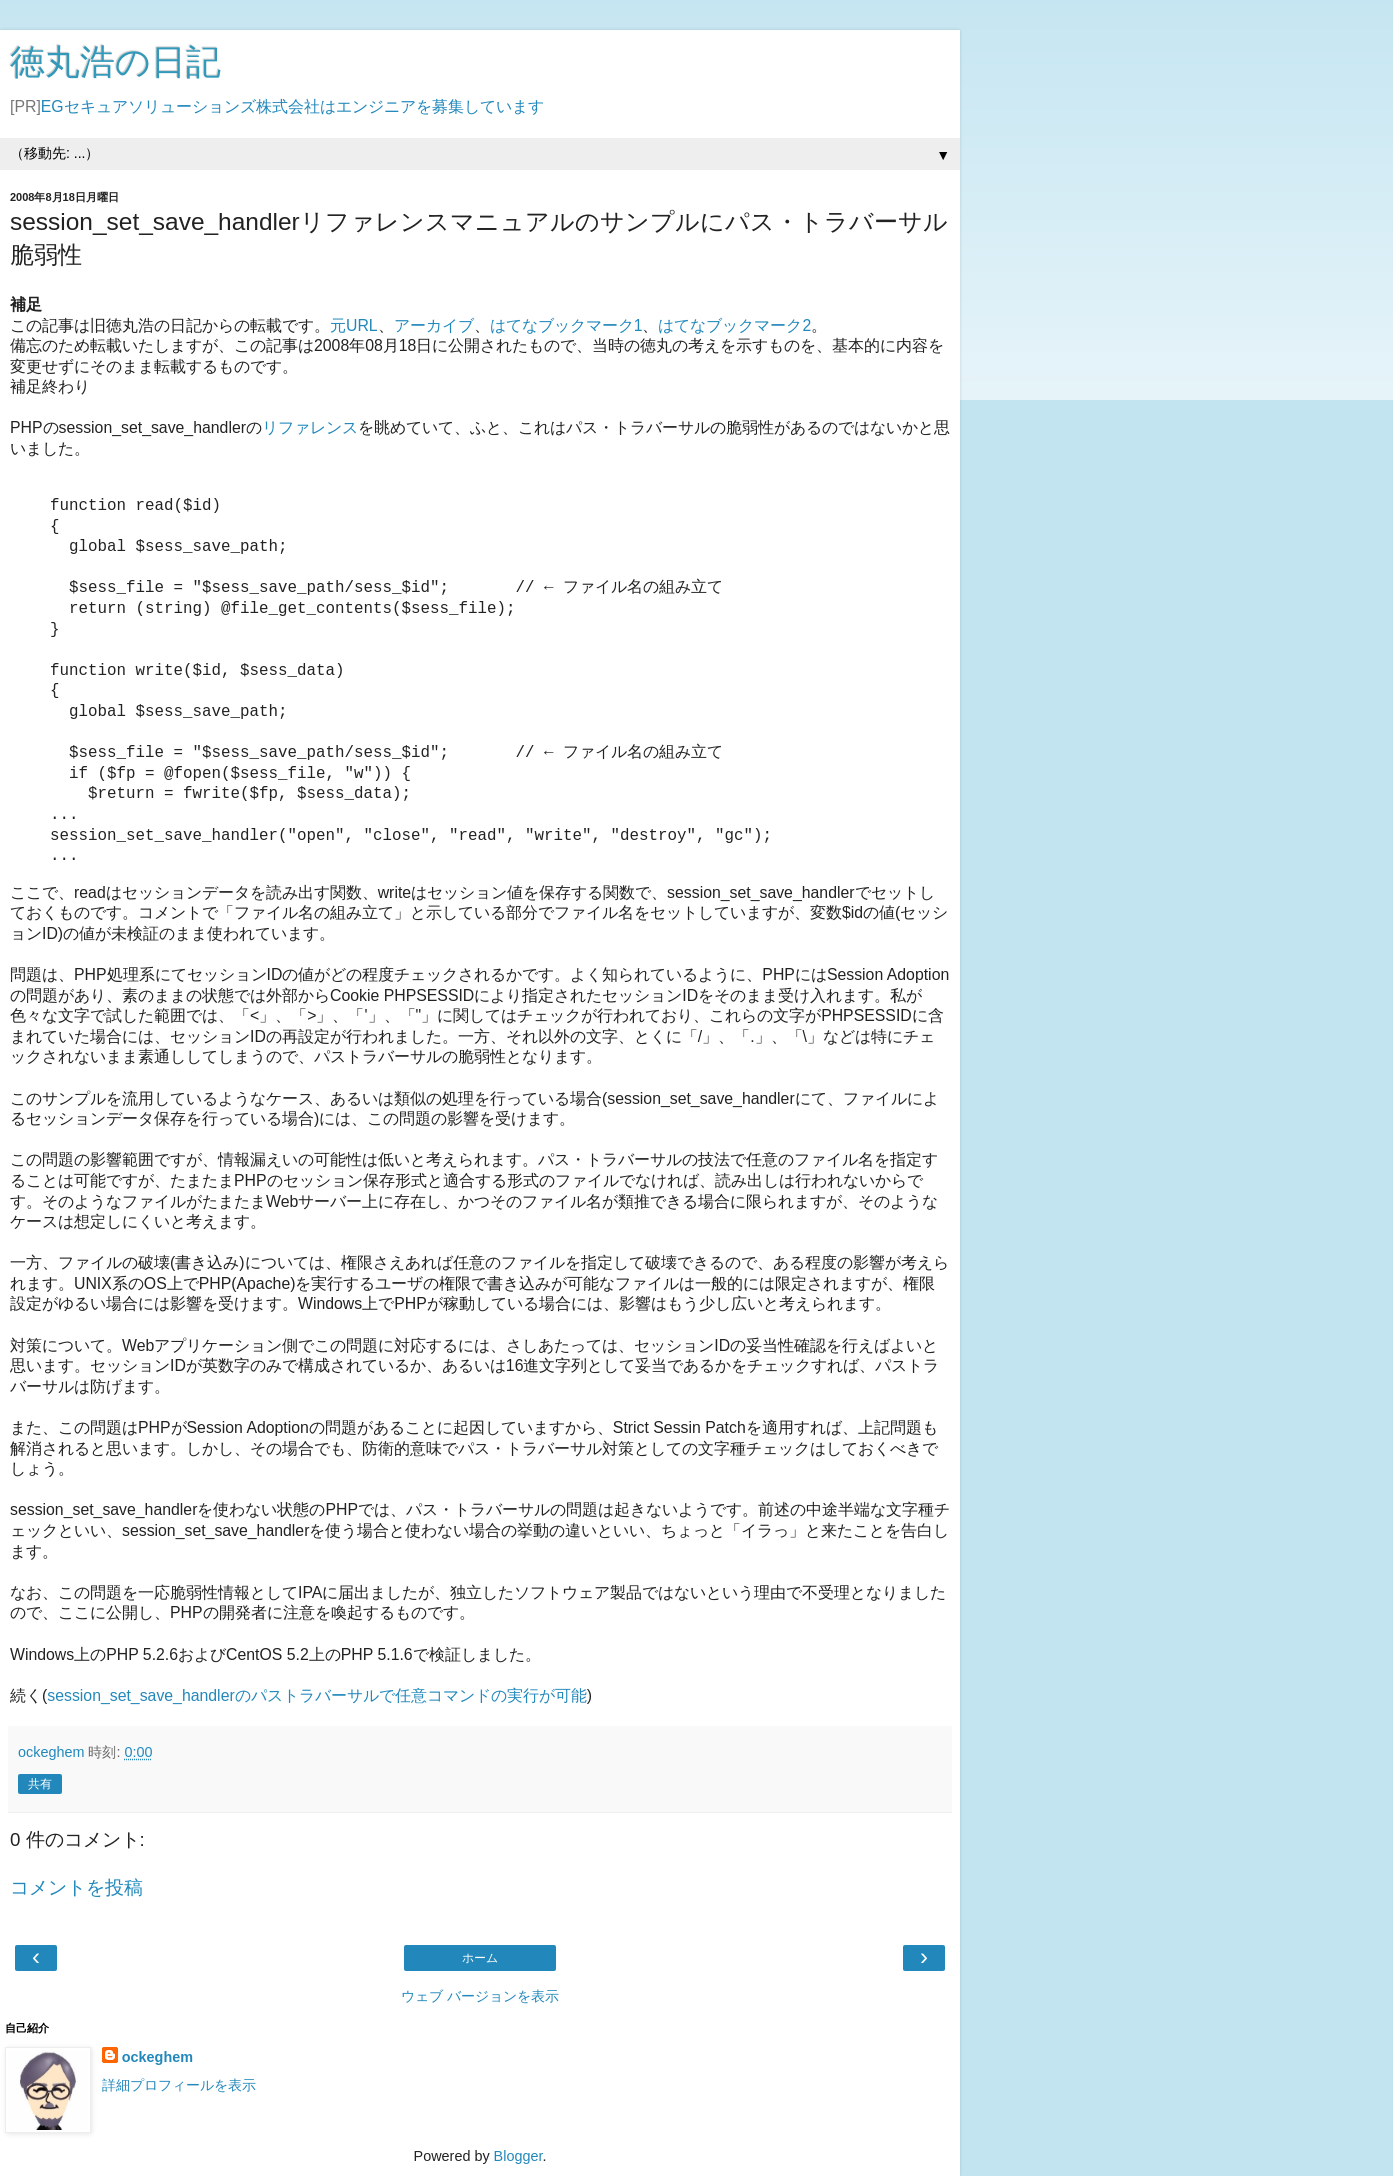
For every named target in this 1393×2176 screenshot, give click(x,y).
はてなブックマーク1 (566, 325)
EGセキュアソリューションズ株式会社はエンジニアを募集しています (292, 106)
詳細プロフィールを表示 (179, 2085)
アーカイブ (434, 325)
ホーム (480, 1958)
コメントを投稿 (76, 1887)
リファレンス (310, 427)
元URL (354, 325)
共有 (40, 1784)
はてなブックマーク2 (734, 325)
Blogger (518, 2156)
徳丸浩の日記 (115, 62)
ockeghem (157, 2057)
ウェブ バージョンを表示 (480, 1996)
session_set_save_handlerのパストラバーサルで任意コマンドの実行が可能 (316, 1695)
